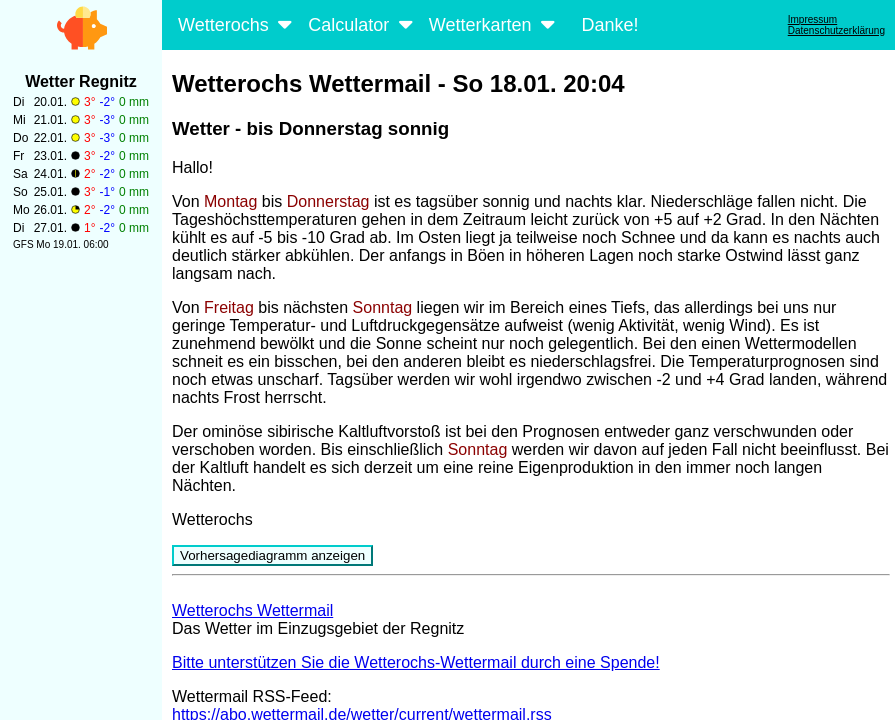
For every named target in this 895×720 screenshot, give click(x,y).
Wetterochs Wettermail (252, 610)
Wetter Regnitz (81, 81)
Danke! (609, 25)
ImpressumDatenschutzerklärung (836, 25)
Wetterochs (237, 25)
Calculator (362, 25)
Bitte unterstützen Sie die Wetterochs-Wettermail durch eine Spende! (416, 662)
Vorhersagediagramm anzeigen (272, 555)
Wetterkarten (494, 25)
